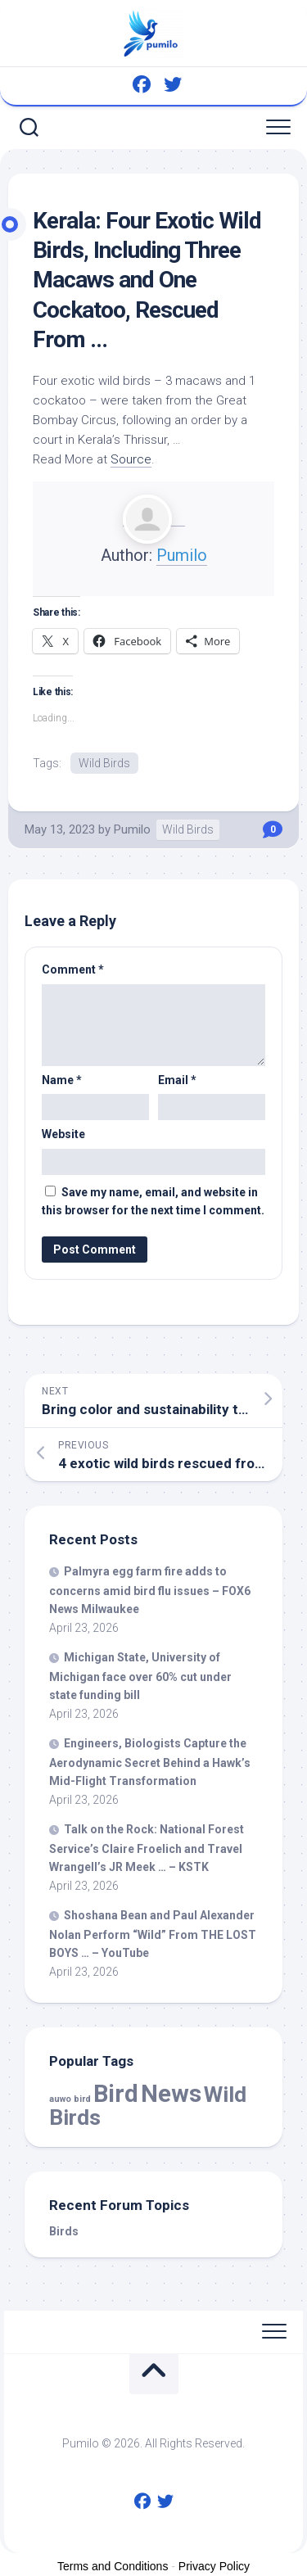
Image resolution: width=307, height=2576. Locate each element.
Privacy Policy (214, 2566)
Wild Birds (104, 763)
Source (131, 459)
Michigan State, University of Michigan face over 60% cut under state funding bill (140, 1676)
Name (62, 1080)
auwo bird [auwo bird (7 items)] (70, 2099)
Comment (73, 969)
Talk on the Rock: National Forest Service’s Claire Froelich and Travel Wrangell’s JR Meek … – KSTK (146, 1848)
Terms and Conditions (112, 2566)
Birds (64, 2231)
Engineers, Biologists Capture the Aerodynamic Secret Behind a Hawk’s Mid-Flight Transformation (150, 1762)
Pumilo (181, 555)
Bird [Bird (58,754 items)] (115, 2094)
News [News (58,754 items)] (171, 2094)
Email (177, 1080)
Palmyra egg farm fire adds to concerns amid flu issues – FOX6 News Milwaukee (150, 1590)
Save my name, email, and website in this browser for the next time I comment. (153, 1202)
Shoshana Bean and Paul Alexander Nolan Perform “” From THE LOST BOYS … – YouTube (152, 1934)
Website (63, 1134)
